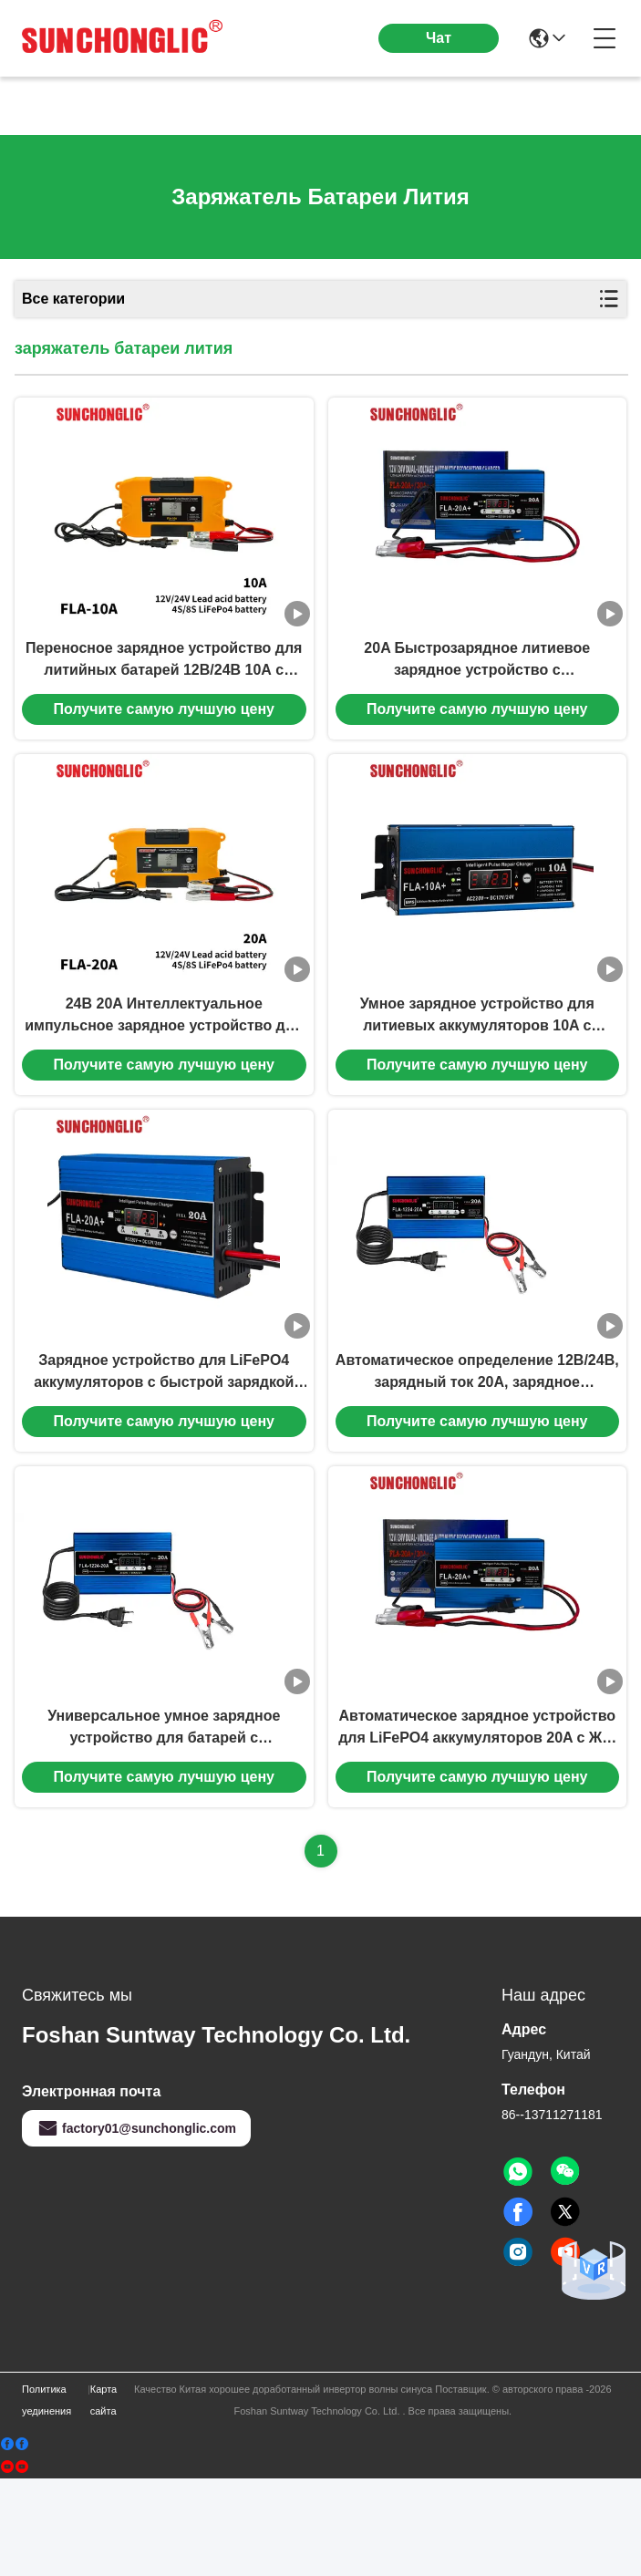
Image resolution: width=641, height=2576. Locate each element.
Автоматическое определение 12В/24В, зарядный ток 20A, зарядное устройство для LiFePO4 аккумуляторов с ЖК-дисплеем (477, 1445)
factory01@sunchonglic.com (136, 2226)
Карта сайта (103, 2497)
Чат (438, 38)
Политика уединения (46, 2497)
